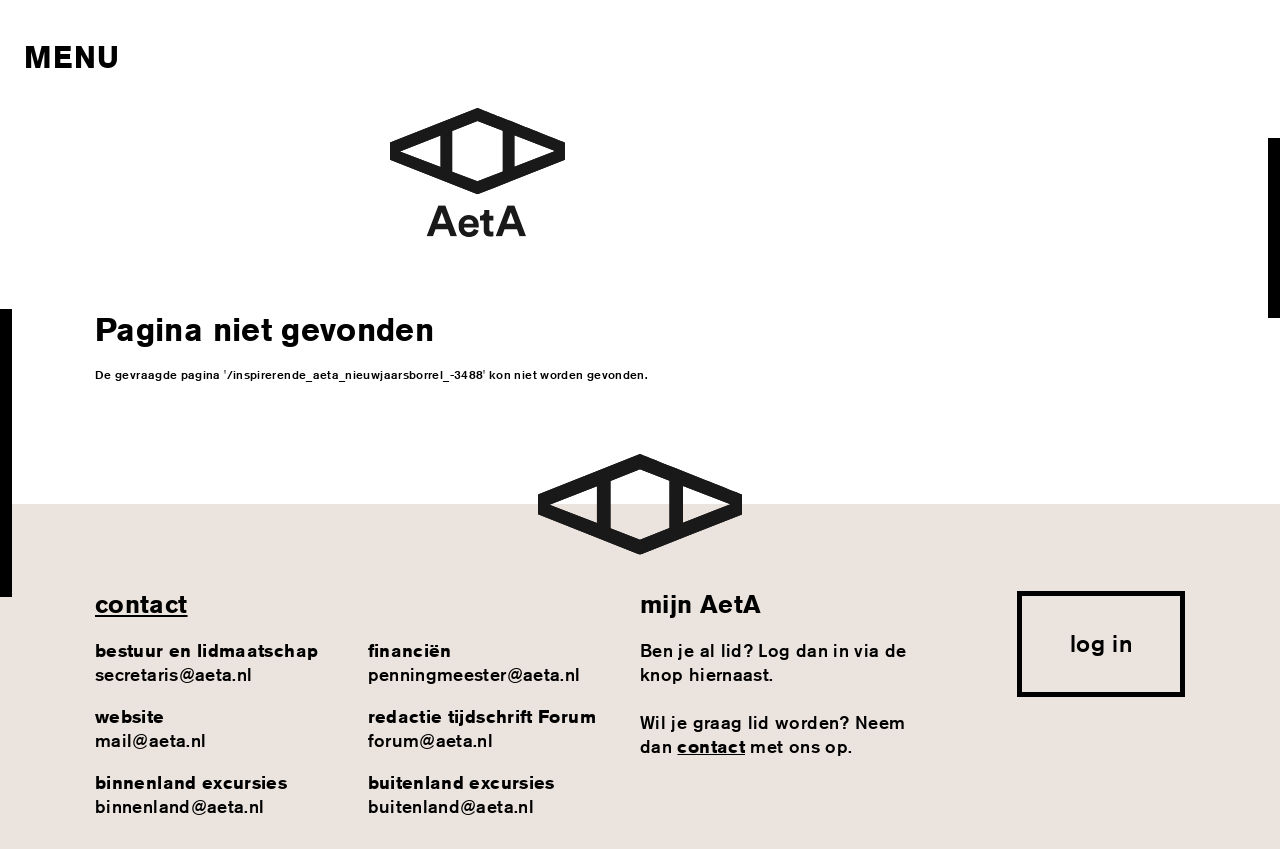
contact (141, 604)
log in (1101, 643)
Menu (71, 57)
